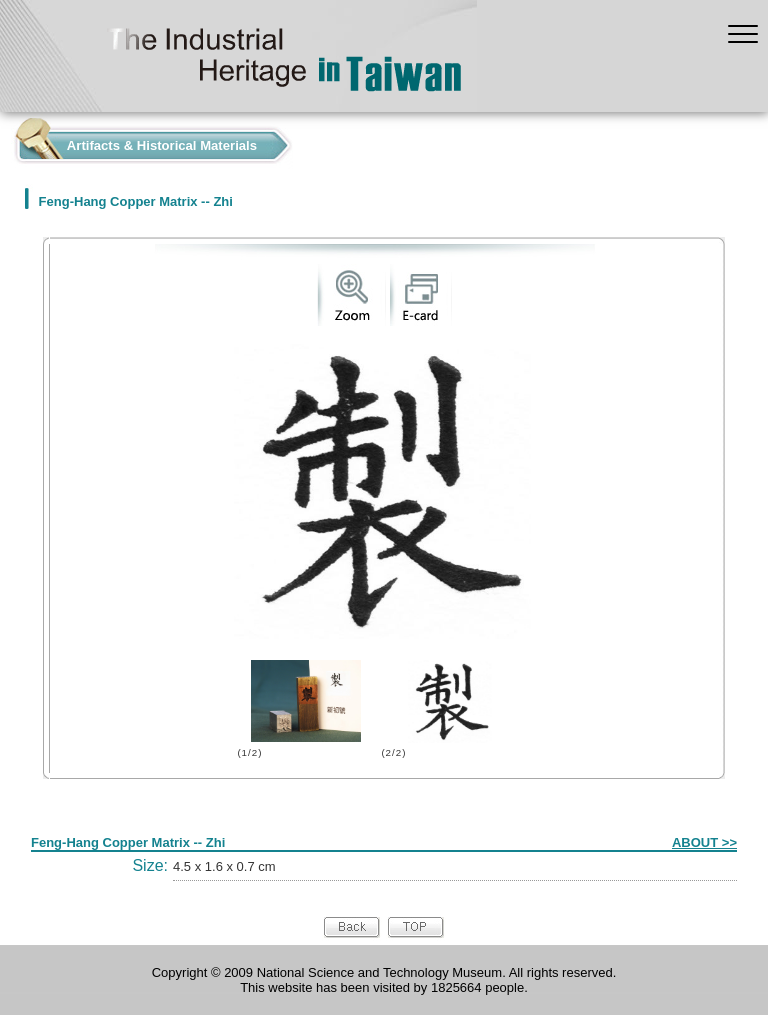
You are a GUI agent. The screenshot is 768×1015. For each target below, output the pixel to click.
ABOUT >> (704, 842)
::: (5, 140)
